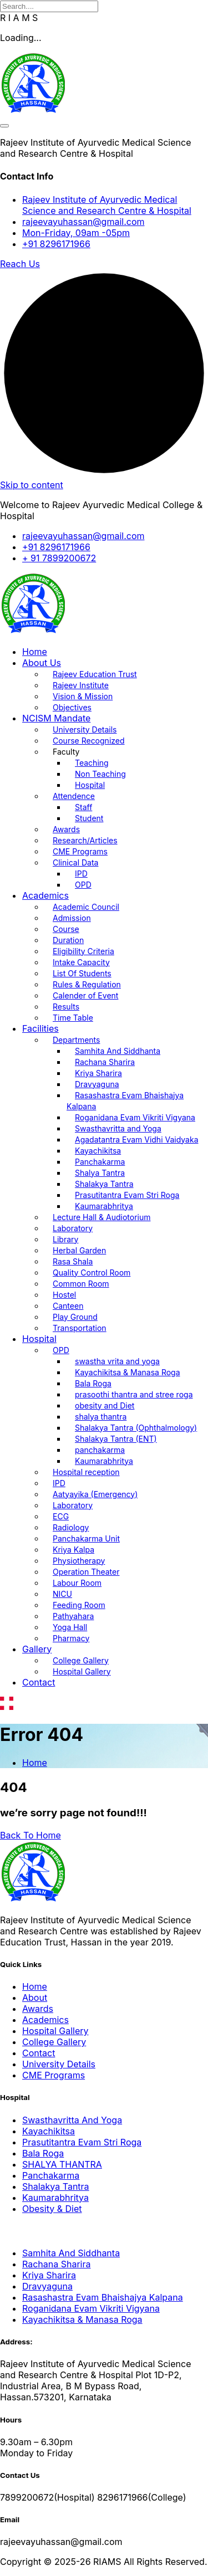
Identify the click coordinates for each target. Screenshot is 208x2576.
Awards (66, 829)
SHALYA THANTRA (62, 2164)
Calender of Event (85, 995)
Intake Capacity (81, 962)
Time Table (73, 1017)
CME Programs (80, 851)
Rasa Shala (73, 1261)
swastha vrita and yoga (117, 1361)
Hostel (64, 1294)
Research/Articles (85, 840)
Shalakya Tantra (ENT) (116, 1438)
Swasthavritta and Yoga (118, 1128)
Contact (38, 1682)
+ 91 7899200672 (59, 558)
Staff (83, 807)
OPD (83, 884)
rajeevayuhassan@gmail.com (83, 221)
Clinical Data (75, 862)
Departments (76, 1039)
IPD (81, 873)
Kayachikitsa (98, 1150)
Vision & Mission (83, 696)
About (34, 1997)
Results (66, 1006)
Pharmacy (71, 1638)
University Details (85, 729)
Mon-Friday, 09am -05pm (76, 232)
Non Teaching (100, 774)
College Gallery (81, 1660)
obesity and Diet (104, 1405)
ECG (61, 1516)
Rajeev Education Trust (95, 674)
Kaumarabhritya (104, 1206)
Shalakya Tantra (104, 1184)
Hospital (90, 785)
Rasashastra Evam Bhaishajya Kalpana (125, 1100)
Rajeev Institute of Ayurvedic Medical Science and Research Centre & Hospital (106, 205)
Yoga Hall (70, 1627)
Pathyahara (73, 1616)
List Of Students (82, 973)
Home (34, 651)
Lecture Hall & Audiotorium (101, 1217)
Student (89, 818)
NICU (62, 1594)
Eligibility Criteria (83, 951)
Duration (68, 940)
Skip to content (31, 484)
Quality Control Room (91, 1272)
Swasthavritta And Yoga (72, 2120)
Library (65, 1239)
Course (66, 929)
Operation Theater (86, 1571)
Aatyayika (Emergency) (95, 1494)
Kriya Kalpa (73, 1549)
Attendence (74, 796)
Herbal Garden (79, 1250)
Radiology (71, 1527)
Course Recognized (89, 740)
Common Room (81, 1283)
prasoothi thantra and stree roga (134, 1394)
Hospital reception (86, 1472)
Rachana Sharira (105, 1062)
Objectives (72, 707)
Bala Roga (93, 1383)
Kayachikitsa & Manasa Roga (127, 1372)
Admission (72, 918)
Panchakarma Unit (86, 1538)
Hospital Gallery (82, 1671)
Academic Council (86, 906)
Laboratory (73, 1228)
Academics (45, 895)
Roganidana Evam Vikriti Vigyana (135, 1117)
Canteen (68, 1305)
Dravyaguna (97, 1084)
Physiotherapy (79, 1560)
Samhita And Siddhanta (117, 1051)
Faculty (66, 751)
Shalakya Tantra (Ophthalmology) (136, 1427)
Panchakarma (100, 1161)
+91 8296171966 (56, 243)
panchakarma (100, 1450)
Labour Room (77, 1582)
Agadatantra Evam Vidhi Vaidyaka (137, 1139)
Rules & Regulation (87, 984)
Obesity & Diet (52, 2208)
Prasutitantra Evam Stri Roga (127, 1195)
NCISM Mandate (56, 718)
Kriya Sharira (98, 1073)
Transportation (79, 1328)
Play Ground (75, 1317)
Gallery (37, 1649)
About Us (41, 662)
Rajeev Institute (81, 685)
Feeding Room (79, 1605)
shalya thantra (100, 1416)
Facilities (40, 1028)
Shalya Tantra (100, 1172)
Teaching (92, 762)
